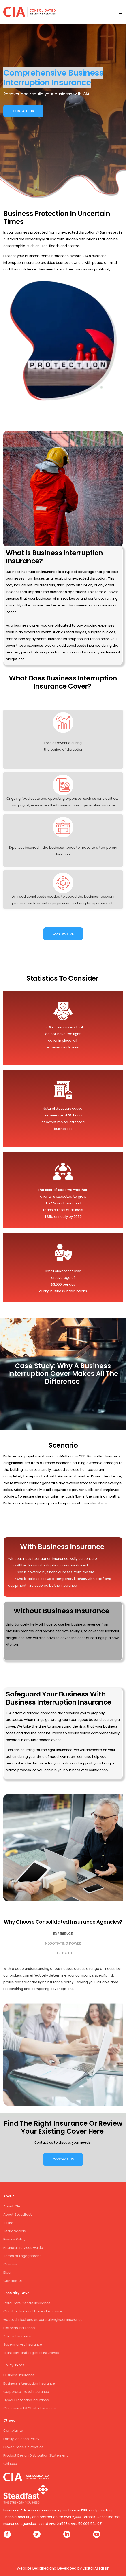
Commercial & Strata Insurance (29, 2408)
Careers (10, 2264)
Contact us (63, 2159)
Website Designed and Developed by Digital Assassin (63, 2568)
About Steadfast (17, 2214)
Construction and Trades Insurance (32, 2311)
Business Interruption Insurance (29, 2383)
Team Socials (14, 2231)
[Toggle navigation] (120, 12)
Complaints (13, 2430)
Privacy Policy (14, 2239)
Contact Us (23, 111)
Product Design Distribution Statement (35, 2455)
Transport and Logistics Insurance (31, 2352)
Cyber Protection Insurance (26, 2399)
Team (8, 2222)
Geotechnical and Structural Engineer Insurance (43, 2319)
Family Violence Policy (21, 2438)
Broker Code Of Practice (23, 2447)
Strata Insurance (17, 2336)
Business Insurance (19, 2375)
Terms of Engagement (22, 2255)
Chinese (10, 2463)
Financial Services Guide (23, 2247)
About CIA (11, 2206)
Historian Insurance (19, 2327)
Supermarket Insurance (22, 2344)
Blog (7, 2272)
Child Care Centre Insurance (27, 2303)
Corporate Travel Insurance (26, 2391)
